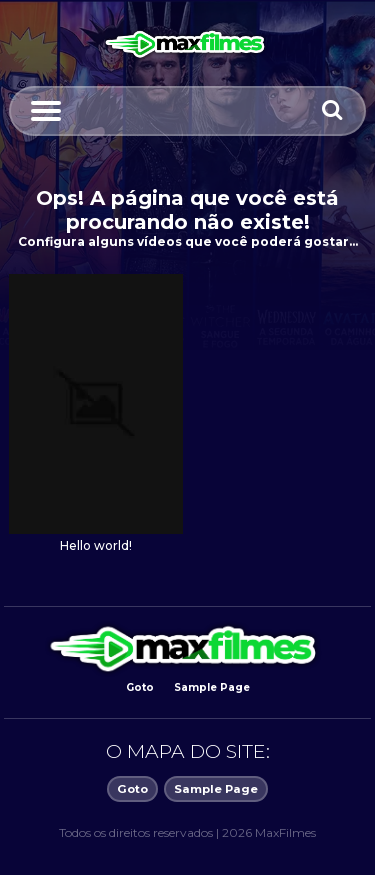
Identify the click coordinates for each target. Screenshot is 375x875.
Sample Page (212, 687)
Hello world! (96, 546)
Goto (140, 687)
